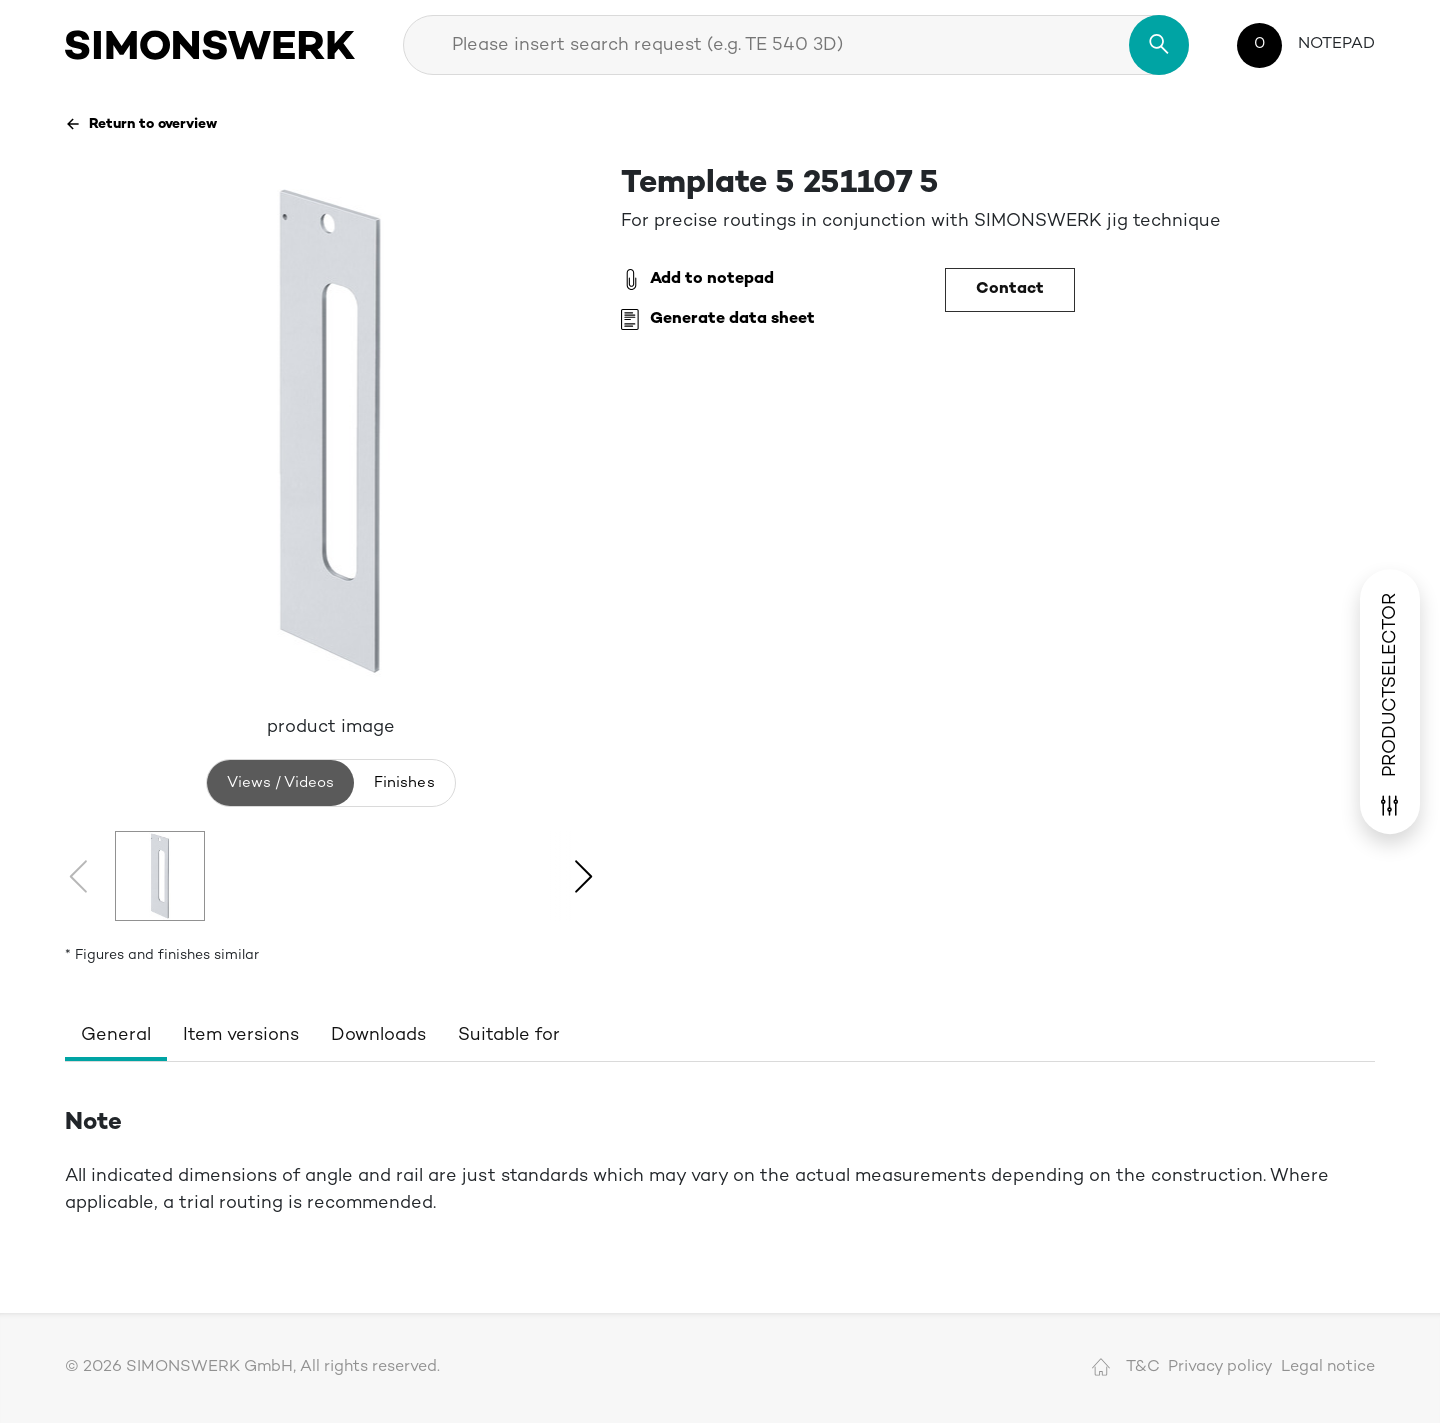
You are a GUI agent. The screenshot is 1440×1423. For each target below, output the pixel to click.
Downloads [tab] (378, 1035)
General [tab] (116, 1035)
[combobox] (796, 45)
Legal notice (1328, 1367)
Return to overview (141, 124)
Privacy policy (1220, 1367)
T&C (1143, 1367)
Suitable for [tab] (509, 1035)
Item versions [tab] (241, 1035)
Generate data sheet (718, 320)
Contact (1010, 289)
